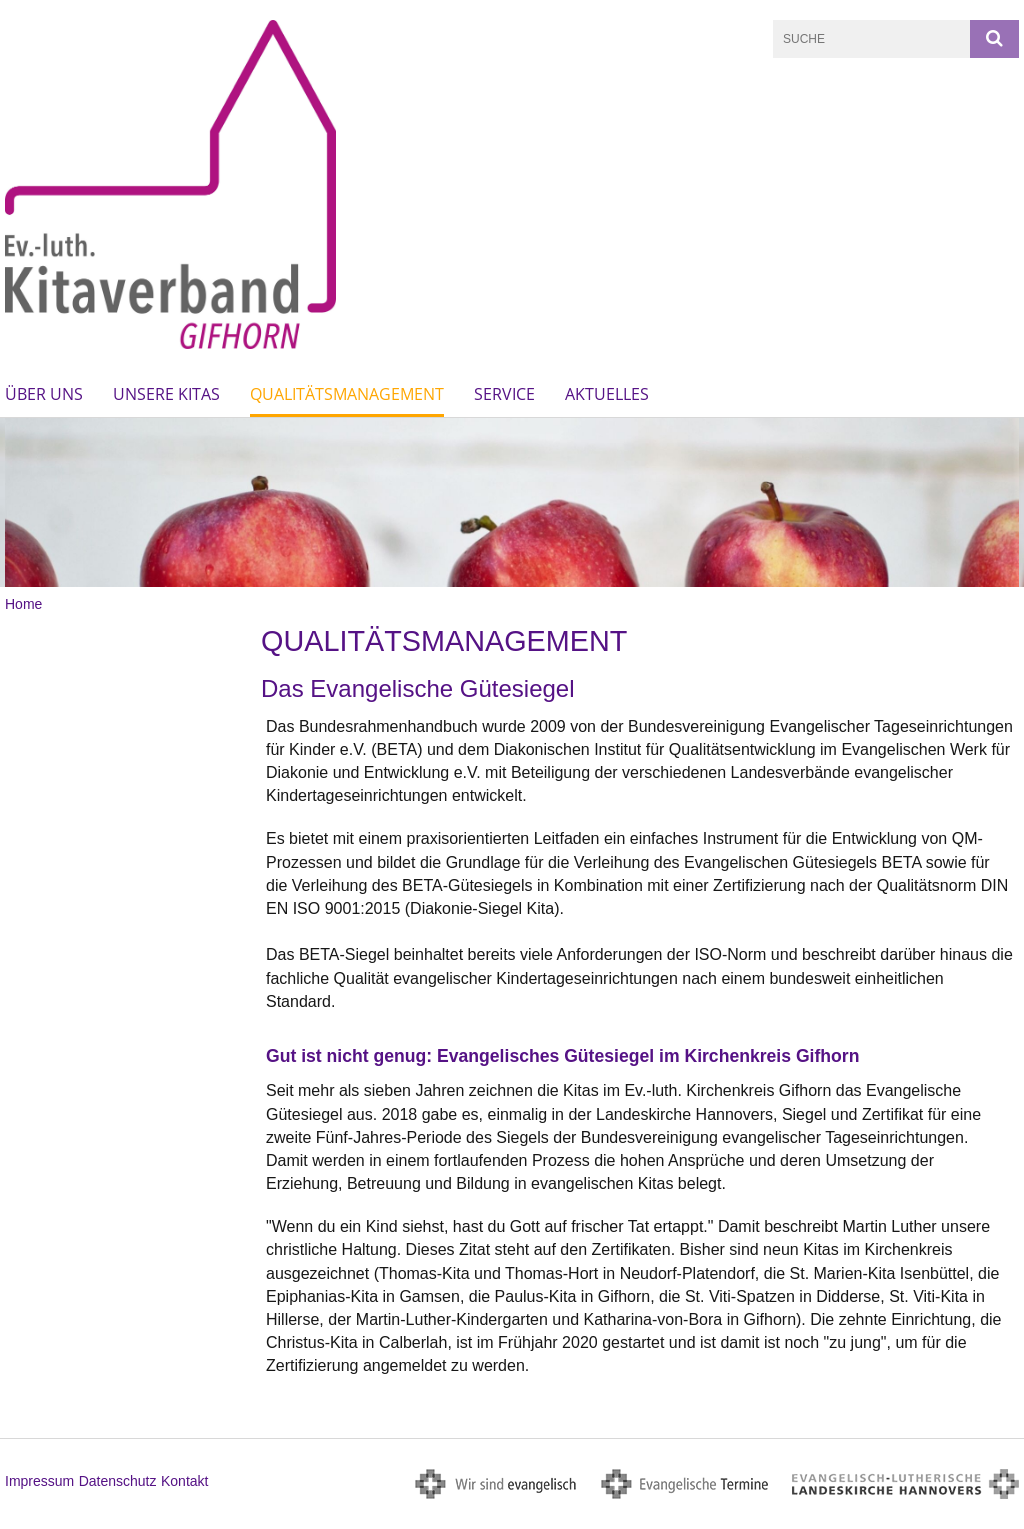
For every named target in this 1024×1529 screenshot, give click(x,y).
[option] (512, 502)
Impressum (39, 1481)
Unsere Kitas (166, 394)
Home (23, 604)
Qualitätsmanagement (347, 394)
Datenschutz (118, 1481)
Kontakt (184, 1481)
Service (504, 394)
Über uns (44, 394)
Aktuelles (607, 394)
